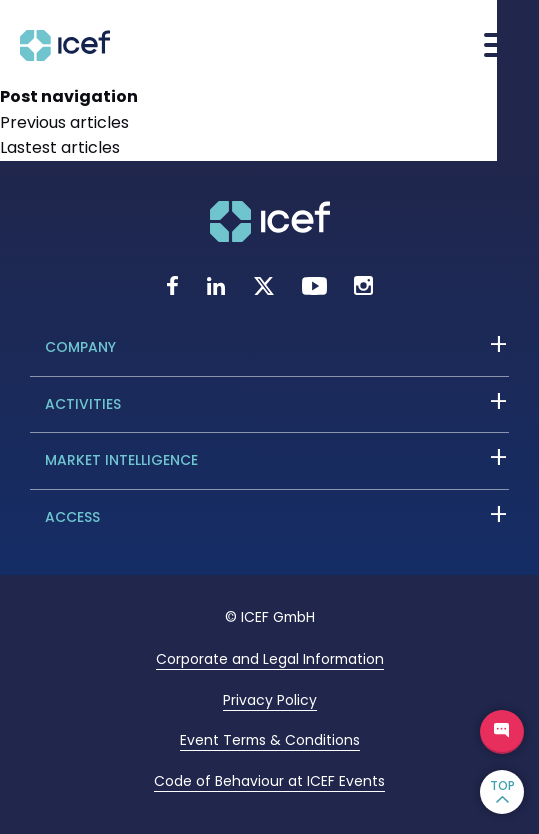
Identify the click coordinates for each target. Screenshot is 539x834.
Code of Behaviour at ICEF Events (269, 781)
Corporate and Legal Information (270, 659)
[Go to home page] (65, 55)
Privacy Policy (270, 700)
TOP (502, 785)
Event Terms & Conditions (270, 740)
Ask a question (502, 732)
